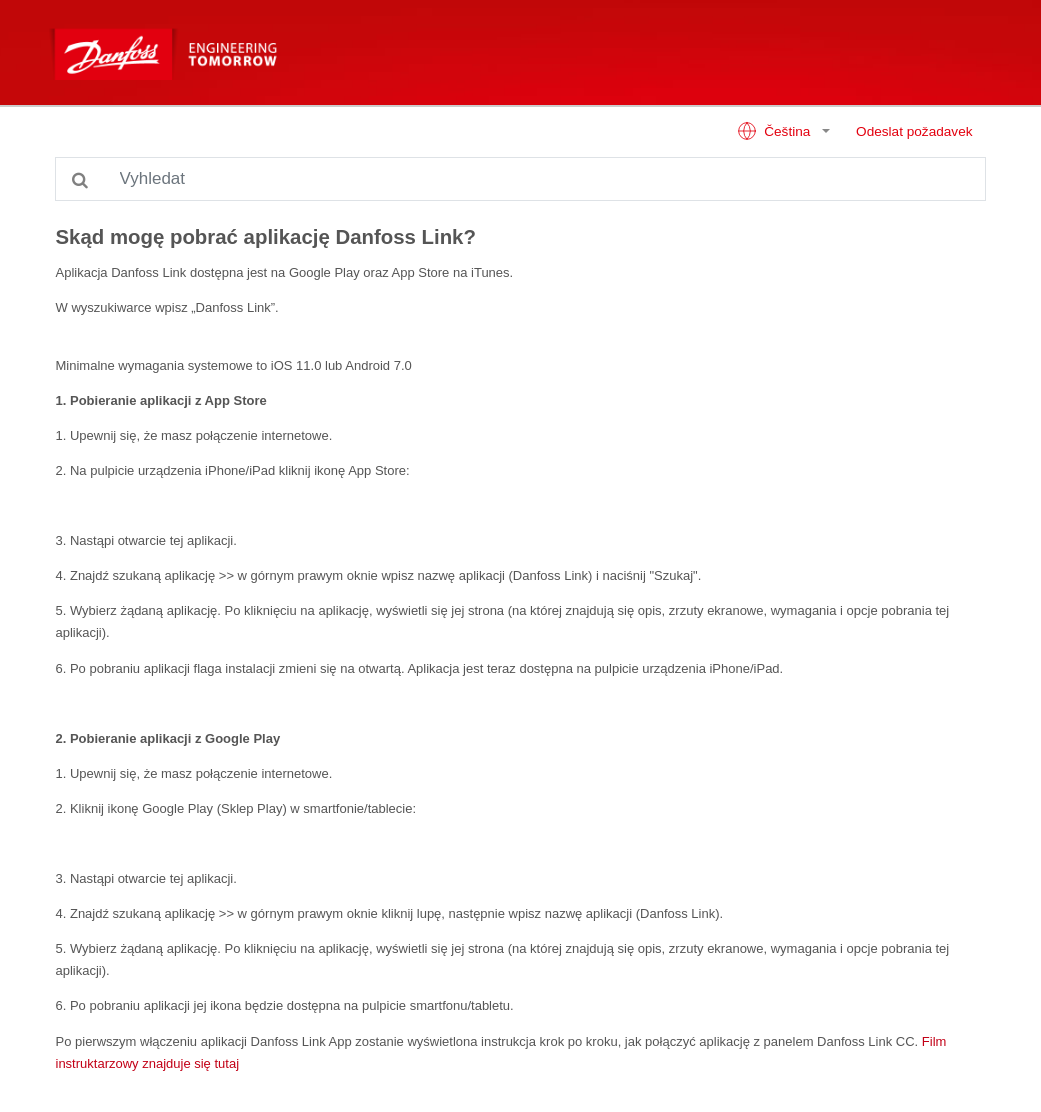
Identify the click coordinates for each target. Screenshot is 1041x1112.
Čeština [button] (775, 131)
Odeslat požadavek (914, 131)
